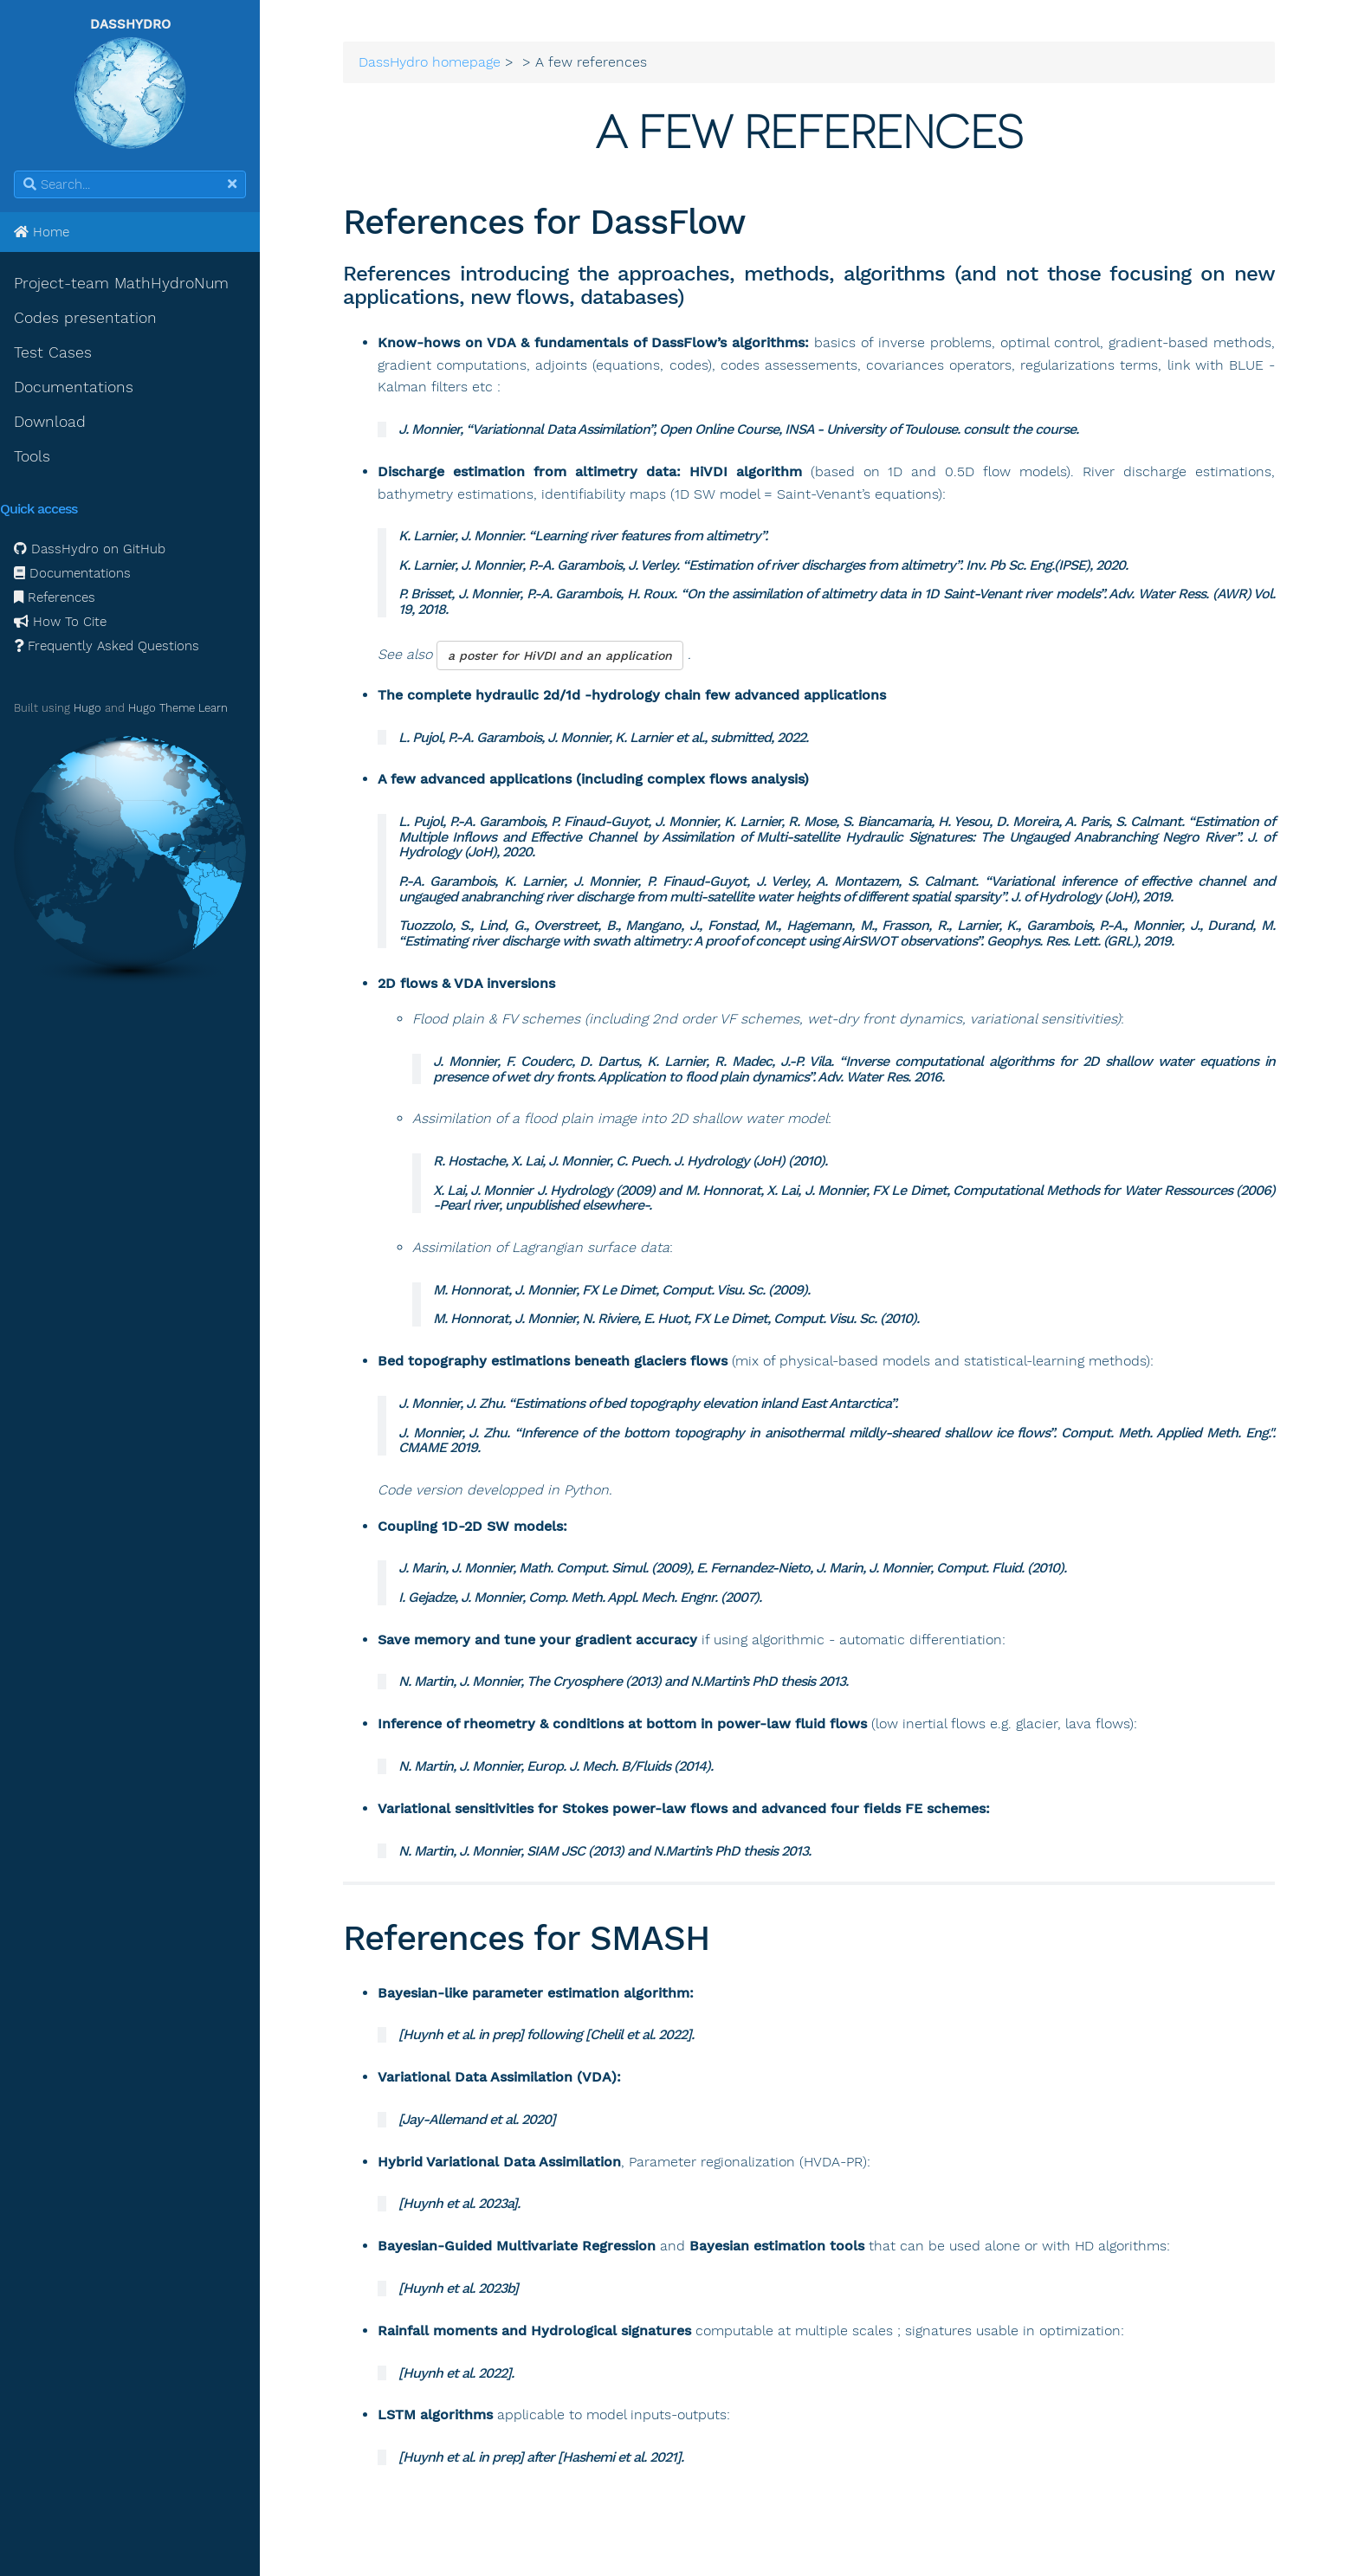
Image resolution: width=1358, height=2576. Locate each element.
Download (50, 421)
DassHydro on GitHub (89, 549)
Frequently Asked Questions (106, 646)
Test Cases (53, 352)
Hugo (87, 707)
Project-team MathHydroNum (121, 283)
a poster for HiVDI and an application (560, 655)
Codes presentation (85, 317)
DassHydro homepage (430, 62)
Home (41, 232)
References (54, 597)
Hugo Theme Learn (178, 707)
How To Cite (60, 621)
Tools (32, 456)
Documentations (73, 387)
